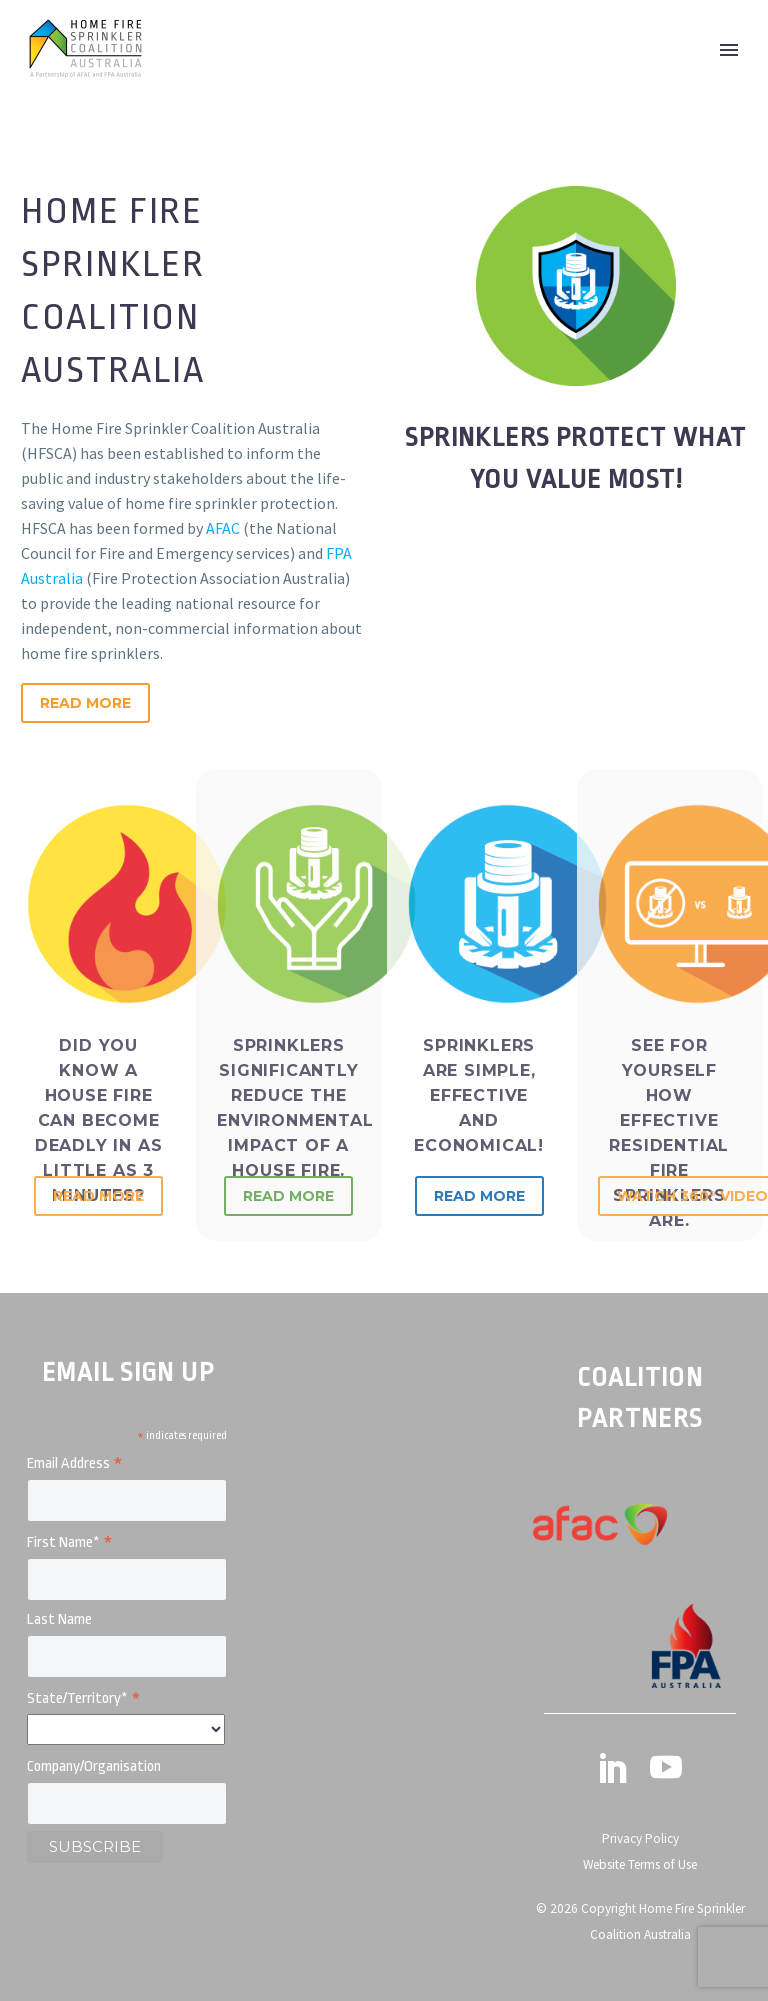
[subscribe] (95, 1847)
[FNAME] (126, 1579)
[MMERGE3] (125, 1729)
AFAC (223, 528)
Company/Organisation (94, 1766)
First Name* (70, 1543)
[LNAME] (126, 1656)
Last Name (59, 1619)
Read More (85, 703)
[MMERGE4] (126, 1803)
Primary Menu (729, 50)
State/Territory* (84, 1699)
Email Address (75, 1464)
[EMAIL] (126, 1500)
